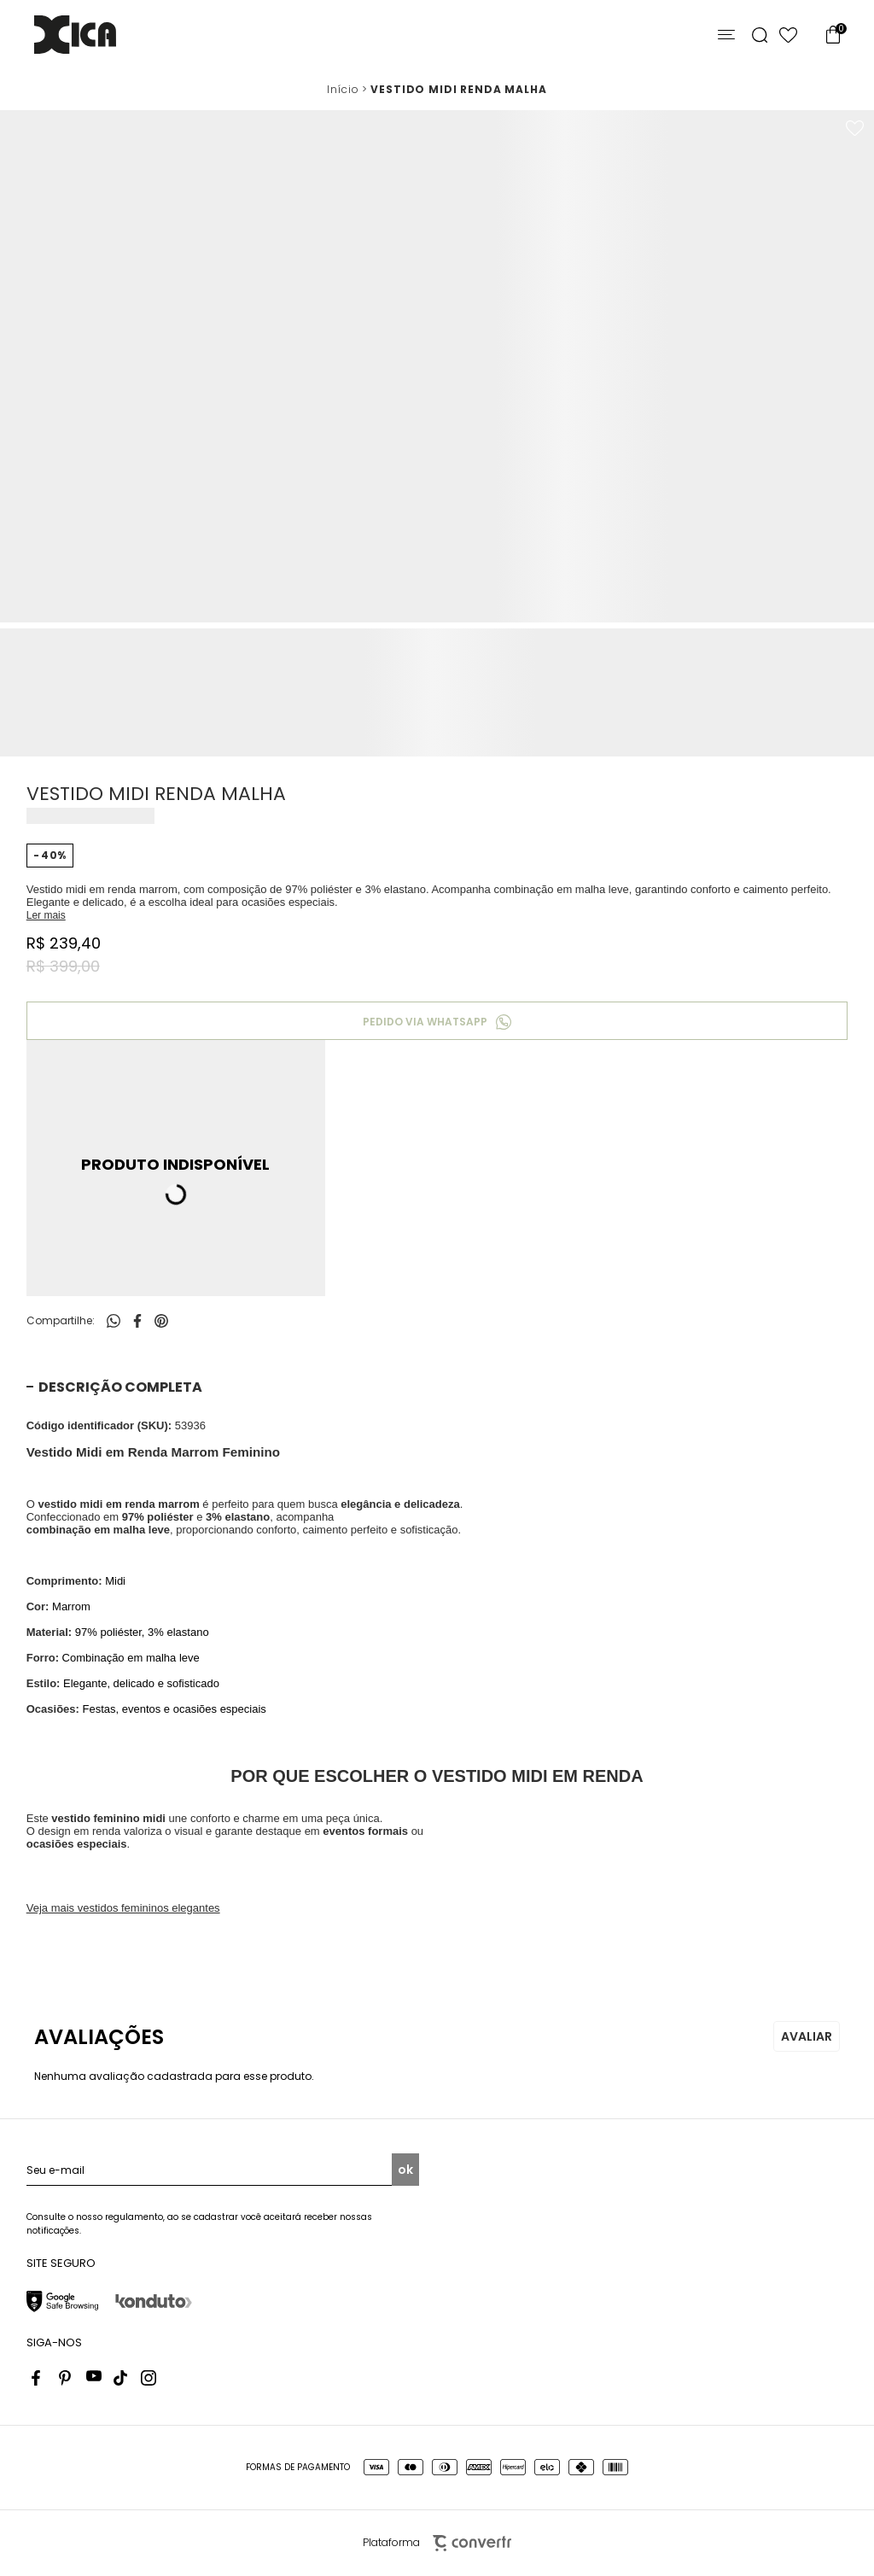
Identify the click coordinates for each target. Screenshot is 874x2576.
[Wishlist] (788, 35)
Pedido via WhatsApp (425, 1021)
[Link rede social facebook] (39, 2378)
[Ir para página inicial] (342, 89)
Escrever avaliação (806, 2036)
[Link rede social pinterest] (66, 2378)
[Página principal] (75, 34)
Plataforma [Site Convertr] (437, 2543)
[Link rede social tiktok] (121, 2378)
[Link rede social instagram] (148, 2378)
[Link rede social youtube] (94, 2378)
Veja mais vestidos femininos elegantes (123, 1907)
